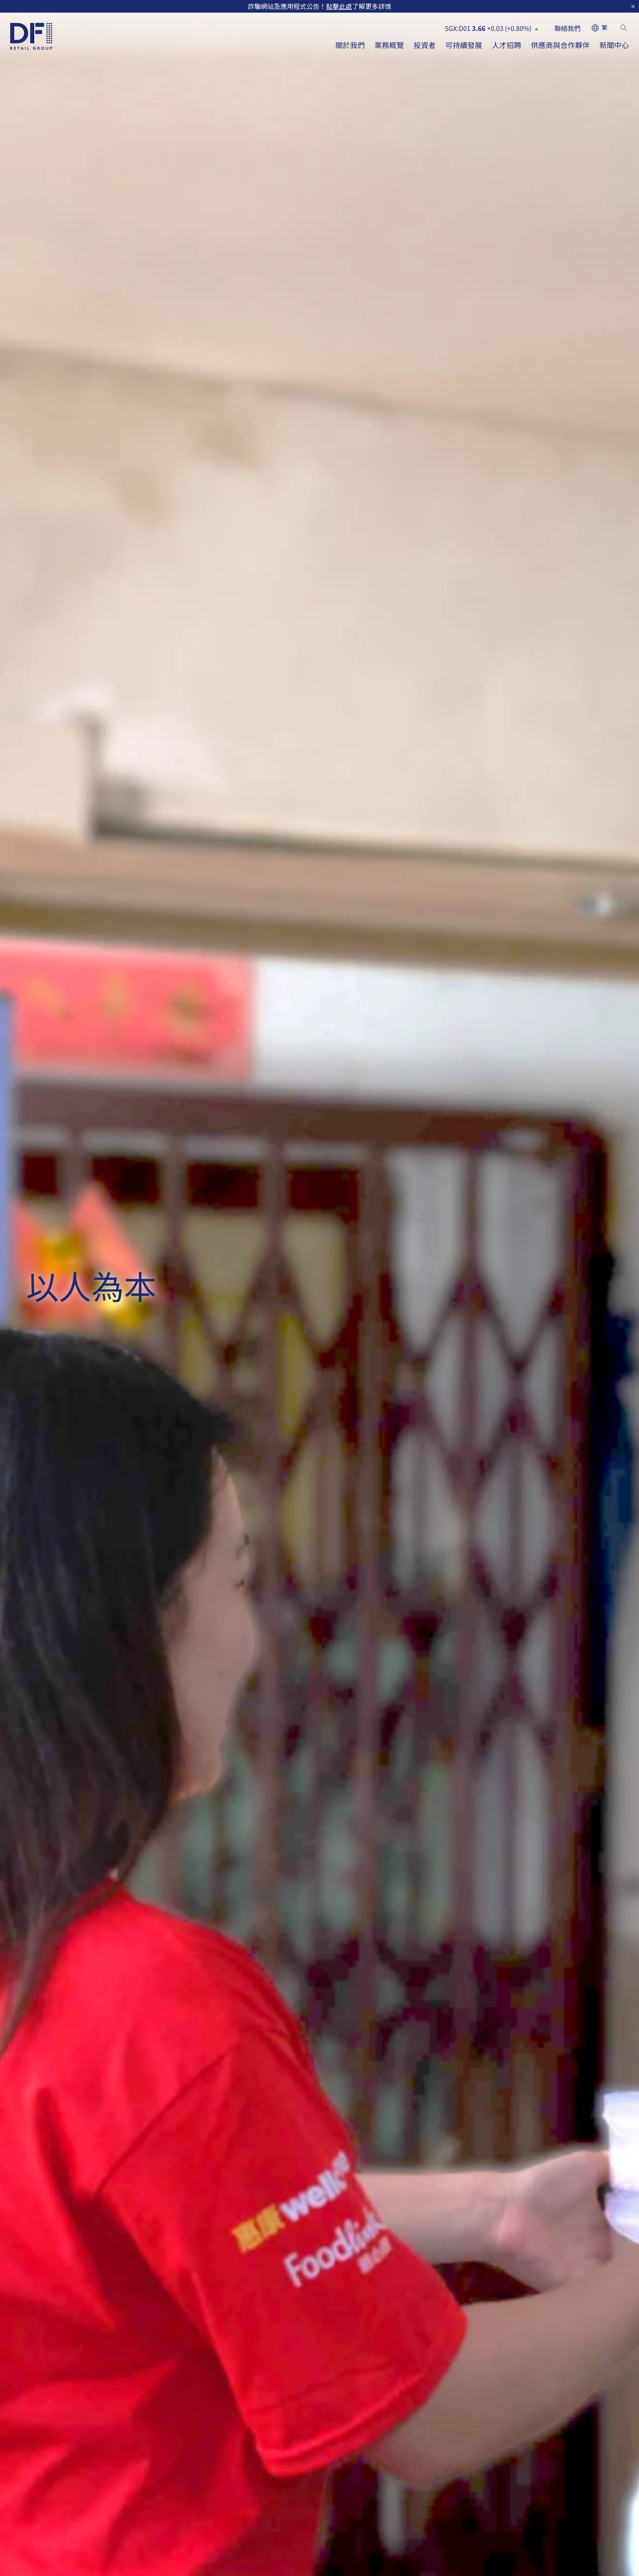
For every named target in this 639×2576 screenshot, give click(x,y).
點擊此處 (339, 6)
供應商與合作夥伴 (560, 45)
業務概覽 (389, 45)
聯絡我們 (568, 28)
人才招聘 (506, 45)
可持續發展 (463, 45)
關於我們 (350, 45)
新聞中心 (614, 45)
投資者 (425, 45)
